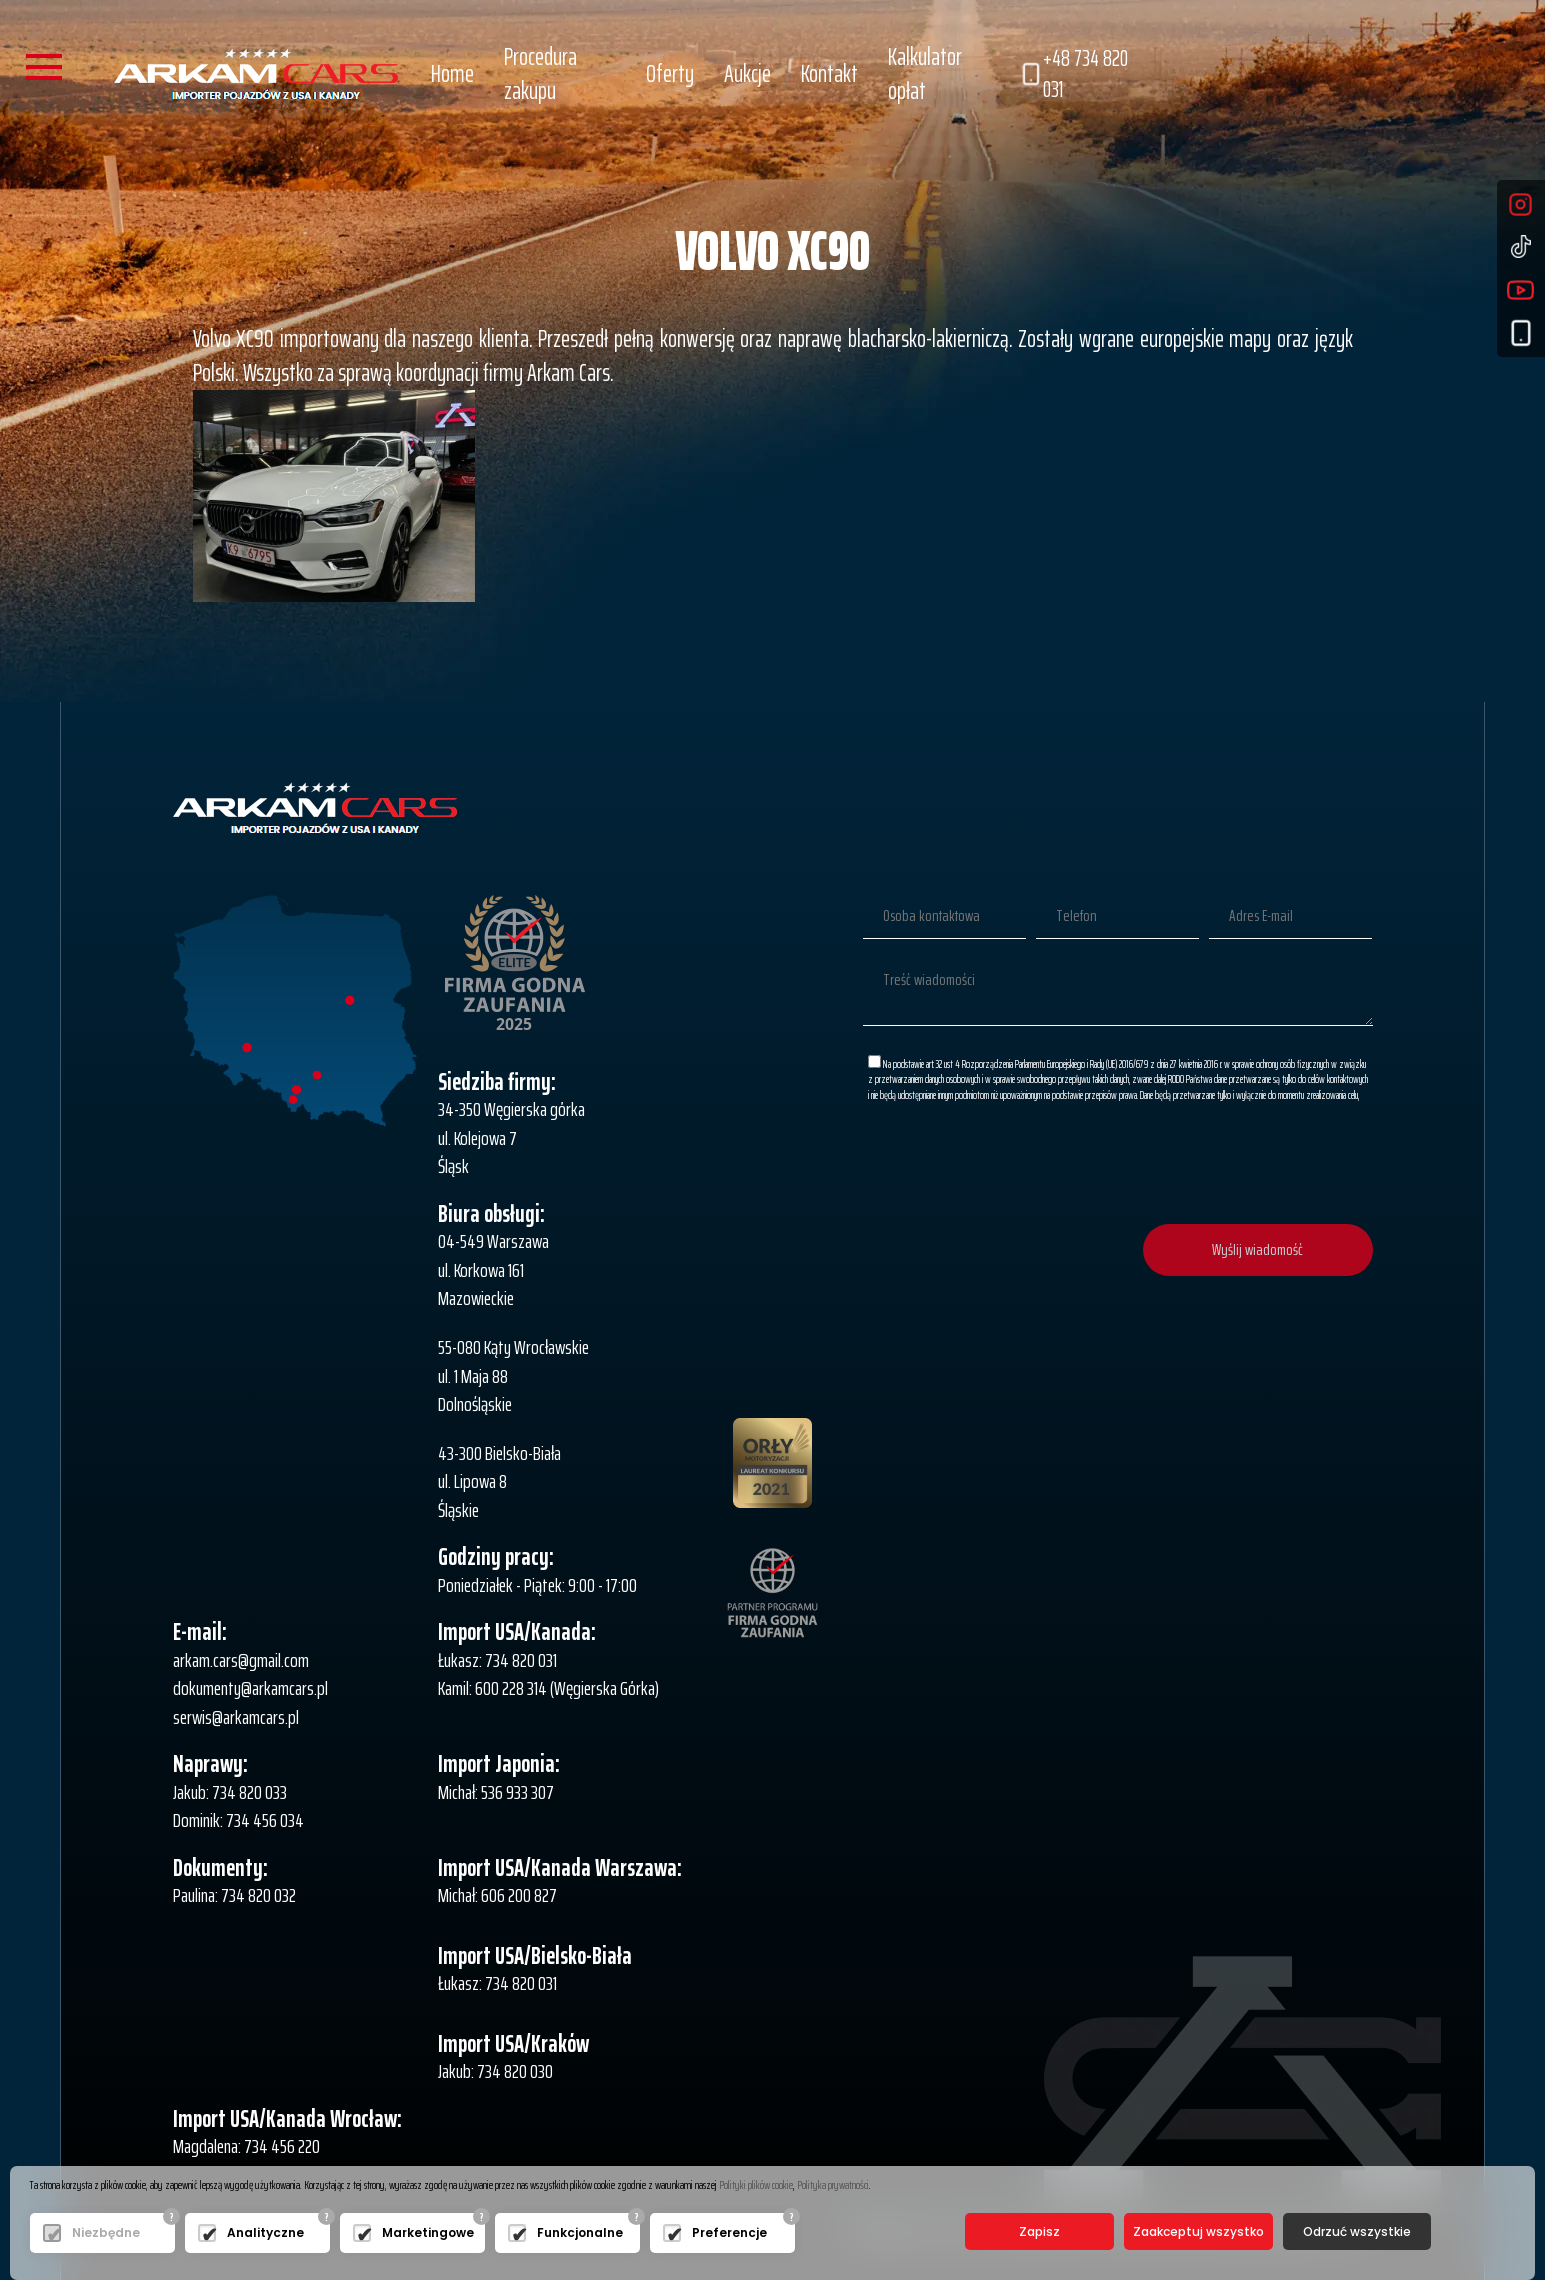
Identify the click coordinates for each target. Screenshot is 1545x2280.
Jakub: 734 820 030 (495, 2071)
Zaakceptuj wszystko (1198, 2231)
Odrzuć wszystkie (1357, 2231)
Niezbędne (106, 2232)
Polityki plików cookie (756, 2184)
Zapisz (1039, 2231)
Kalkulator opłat (925, 74)
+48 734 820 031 (1073, 74)
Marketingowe (428, 2232)
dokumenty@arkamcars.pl (250, 1688)
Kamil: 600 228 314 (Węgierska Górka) (548, 1688)
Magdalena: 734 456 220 (246, 2146)
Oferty (670, 74)
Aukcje (747, 74)
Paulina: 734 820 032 (234, 1895)
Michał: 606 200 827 (497, 1895)
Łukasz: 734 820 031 (497, 1660)
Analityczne (265, 2232)
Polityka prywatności (833, 2184)
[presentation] (1221, 1165)
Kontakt (829, 74)
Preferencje (729, 2232)
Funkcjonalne (580, 2232)
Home (452, 74)
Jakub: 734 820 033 (230, 1792)
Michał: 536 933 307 (496, 1792)
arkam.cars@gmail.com (241, 1660)
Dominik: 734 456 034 (238, 1820)
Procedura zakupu (540, 74)
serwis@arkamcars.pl (236, 1717)
